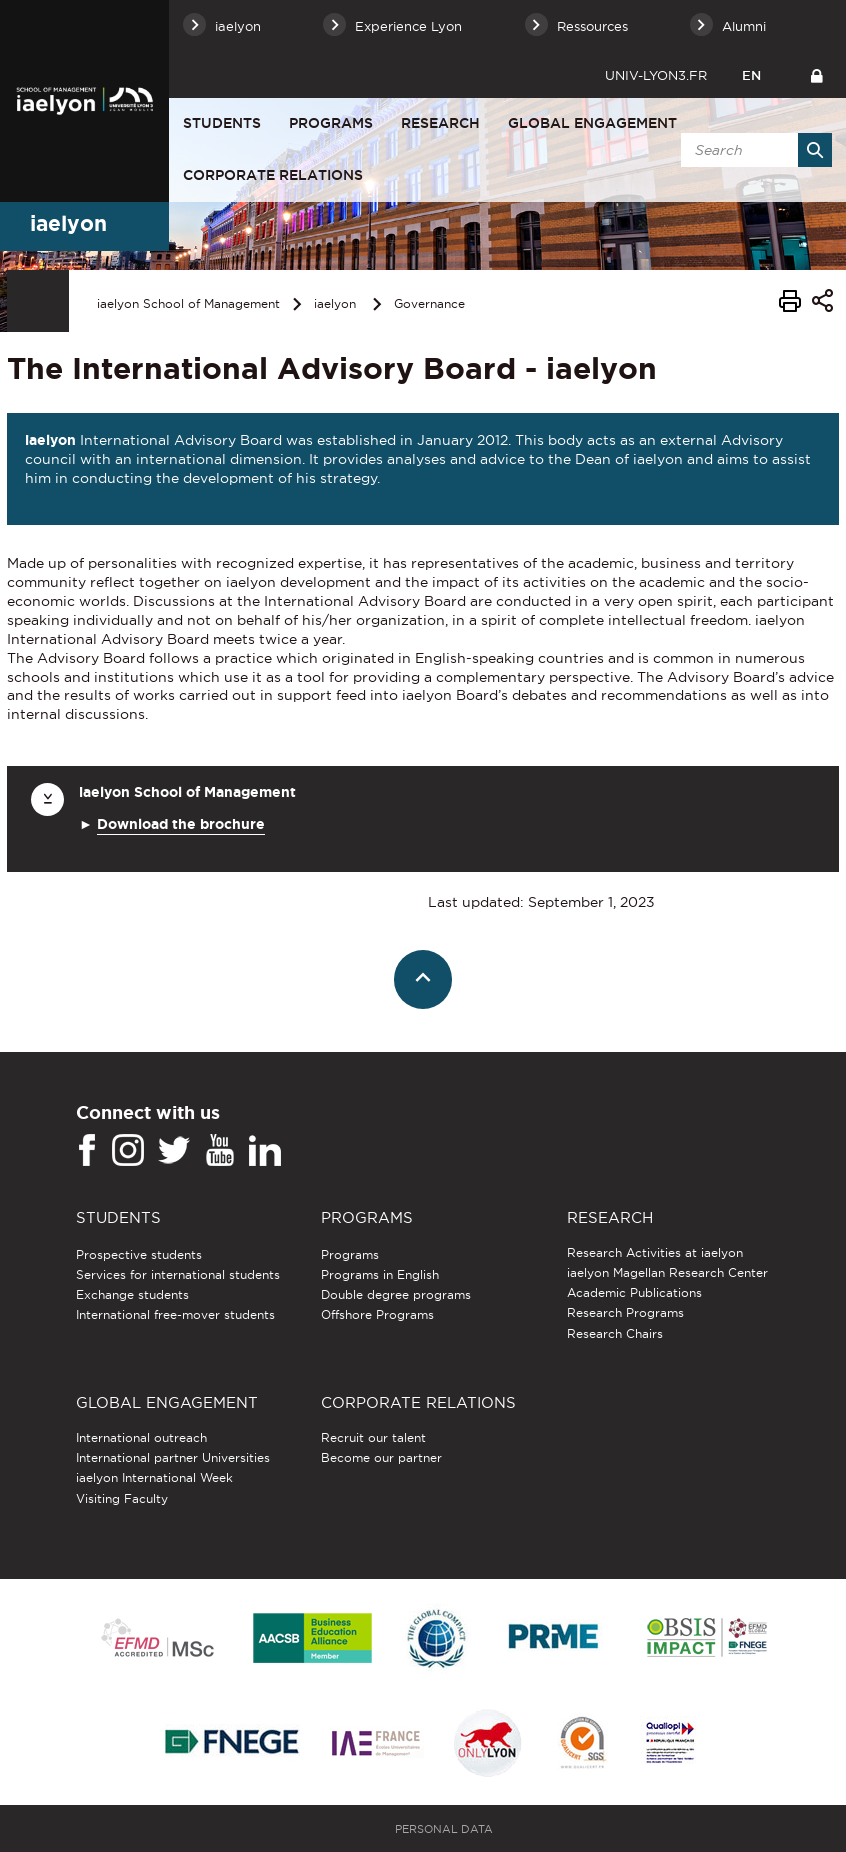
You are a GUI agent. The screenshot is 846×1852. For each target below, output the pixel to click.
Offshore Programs (377, 1314)
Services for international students (178, 1274)
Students (222, 123)
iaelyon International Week (154, 1477)
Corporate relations (273, 175)
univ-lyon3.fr (656, 75)
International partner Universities (173, 1457)
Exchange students (132, 1294)
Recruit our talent (373, 1437)
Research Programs (625, 1312)
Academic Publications (634, 1292)
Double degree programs (396, 1294)
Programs (331, 123)
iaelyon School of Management (188, 303)
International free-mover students (175, 1314)
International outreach (141, 1437)
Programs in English (380, 1274)
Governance (429, 303)
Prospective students (139, 1254)
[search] (753, 150)
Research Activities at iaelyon (655, 1252)
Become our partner (381, 1457)
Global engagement (592, 123)
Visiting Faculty (122, 1498)
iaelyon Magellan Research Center (667, 1272)
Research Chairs (615, 1333)
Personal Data (444, 1829)
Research (440, 123)
